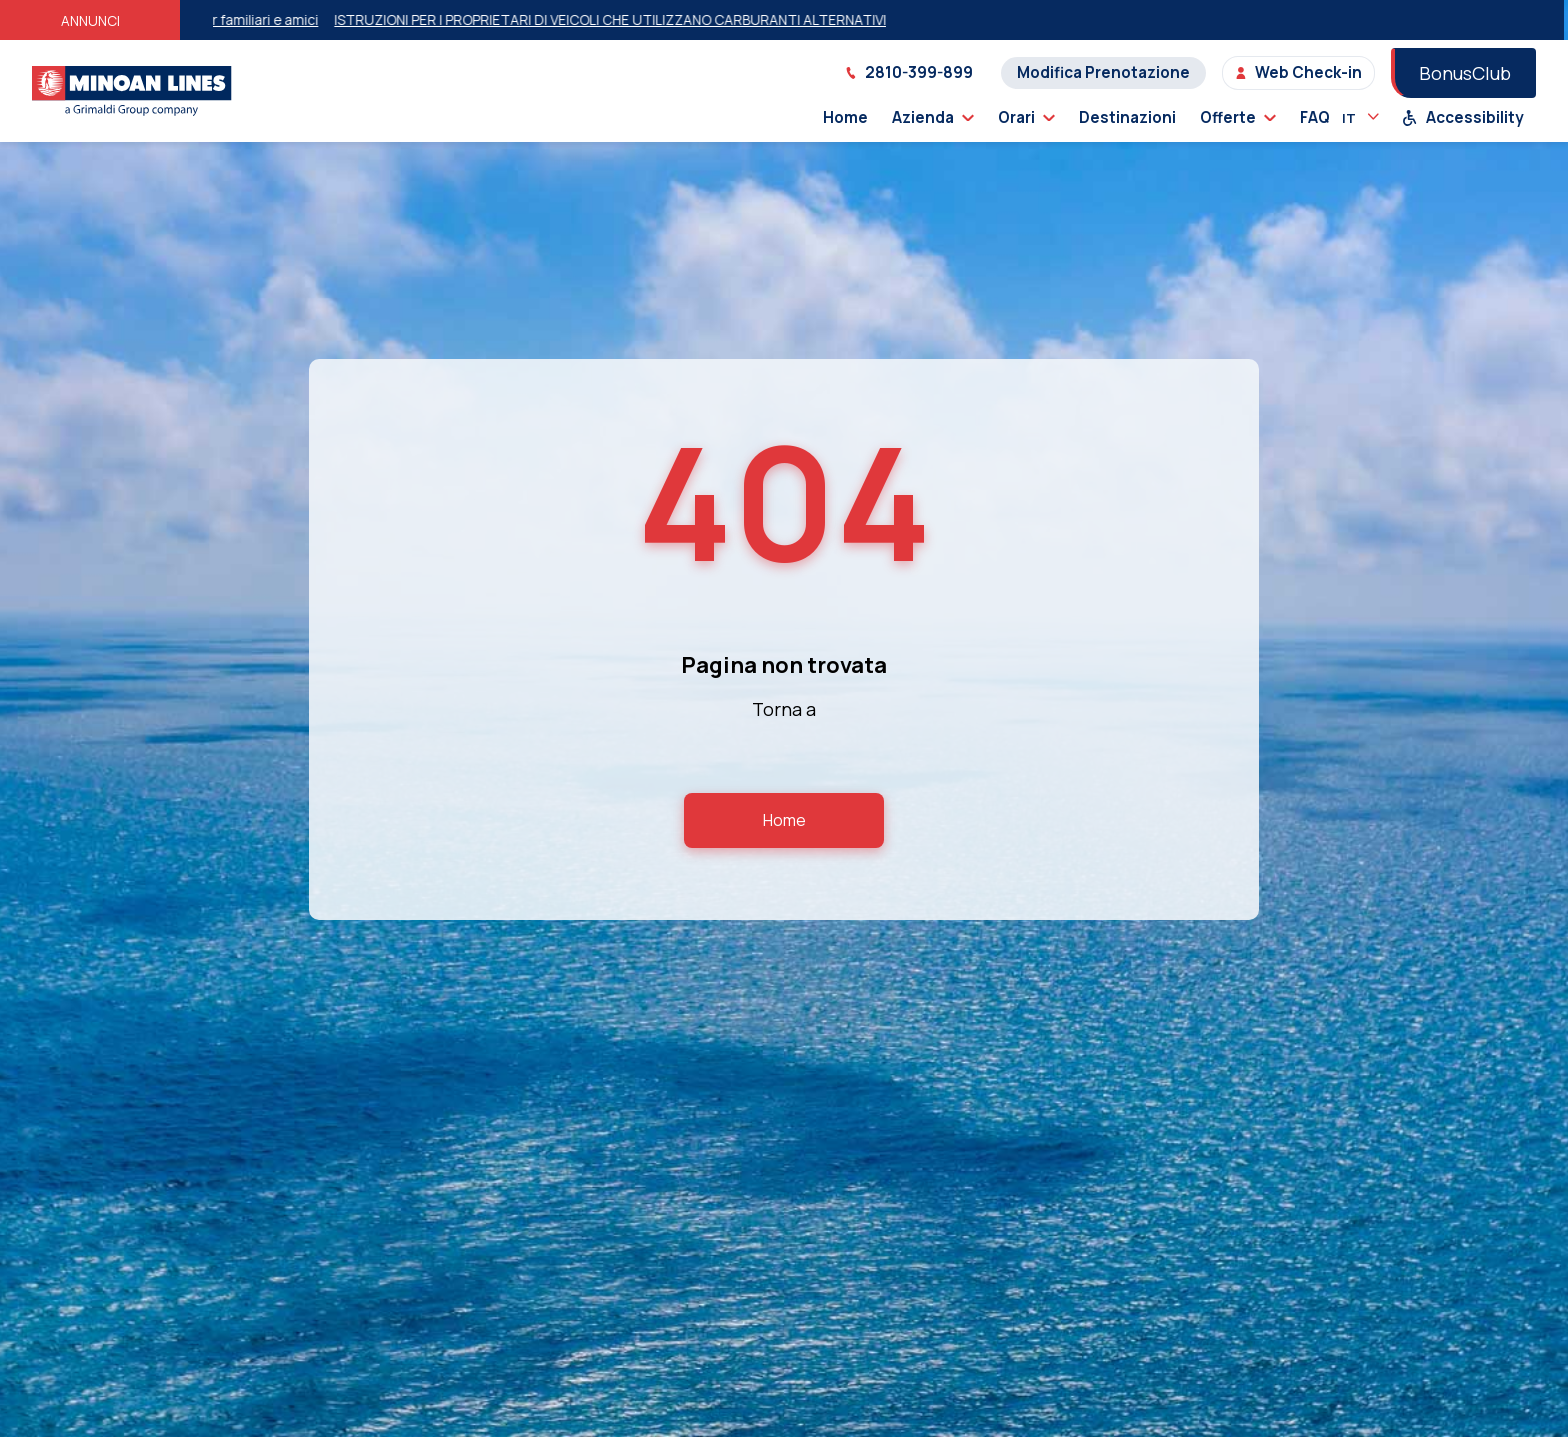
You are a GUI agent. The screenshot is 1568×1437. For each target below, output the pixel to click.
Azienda (933, 117)
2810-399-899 (909, 72)
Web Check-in (1298, 72)
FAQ (1315, 117)
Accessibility (1463, 117)
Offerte (1238, 117)
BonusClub (1465, 73)
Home (845, 117)
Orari (1026, 117)
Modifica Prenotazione (1103, 72)
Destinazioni (1127, 117)
